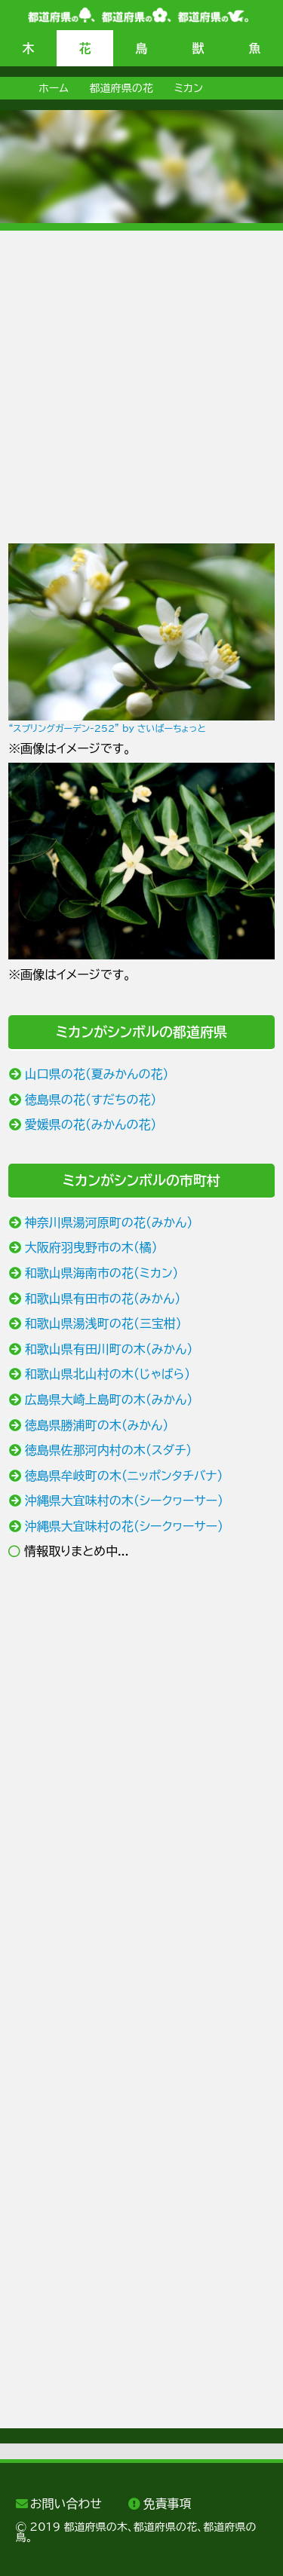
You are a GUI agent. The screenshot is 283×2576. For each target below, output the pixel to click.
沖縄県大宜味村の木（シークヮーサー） (124, 1501)
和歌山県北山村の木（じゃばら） (107, 1374)
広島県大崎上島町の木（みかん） (109, 1400)
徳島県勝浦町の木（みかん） (97, 1425)
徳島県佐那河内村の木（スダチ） (108, 1450)
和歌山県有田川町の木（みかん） (109, 1349)
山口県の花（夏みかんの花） (97, 1074)
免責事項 (167, 2504)
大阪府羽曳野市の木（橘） (91, 1247)
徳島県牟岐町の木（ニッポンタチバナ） (124, 1476)
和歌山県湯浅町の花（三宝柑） (103, 1323)
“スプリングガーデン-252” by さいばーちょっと (106, 728)
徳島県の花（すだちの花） (91, 1100)
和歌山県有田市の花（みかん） (103, 1299)
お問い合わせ (66, 2504)
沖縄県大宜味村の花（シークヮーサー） (124, 1526)
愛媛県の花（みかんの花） (91, 1124)
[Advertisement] (141, 372)
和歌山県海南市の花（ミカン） (102, 1273)
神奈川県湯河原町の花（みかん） (109, 1222)
